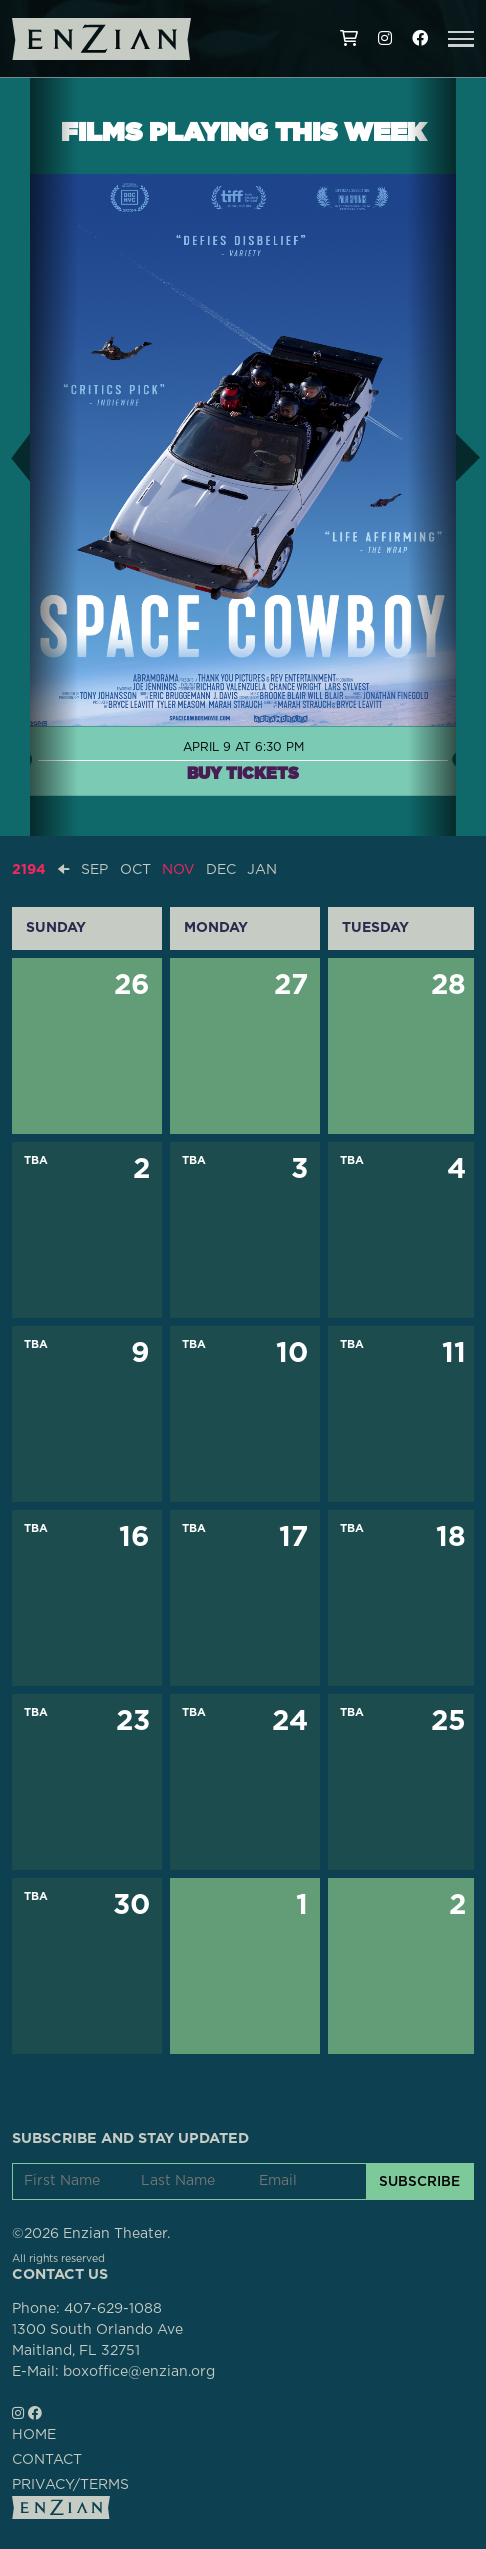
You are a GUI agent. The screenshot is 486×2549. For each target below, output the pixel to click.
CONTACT (47, 2460)
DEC (221, 870)
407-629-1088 (113, 2309)
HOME (34, 2435)
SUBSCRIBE (419, 2181)
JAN (262, 870)
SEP (94, 870)
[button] (461, 39)
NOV (178, 870)
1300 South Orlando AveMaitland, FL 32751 (97, 2340)
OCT (135, 870)
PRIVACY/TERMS (70, 2485)
